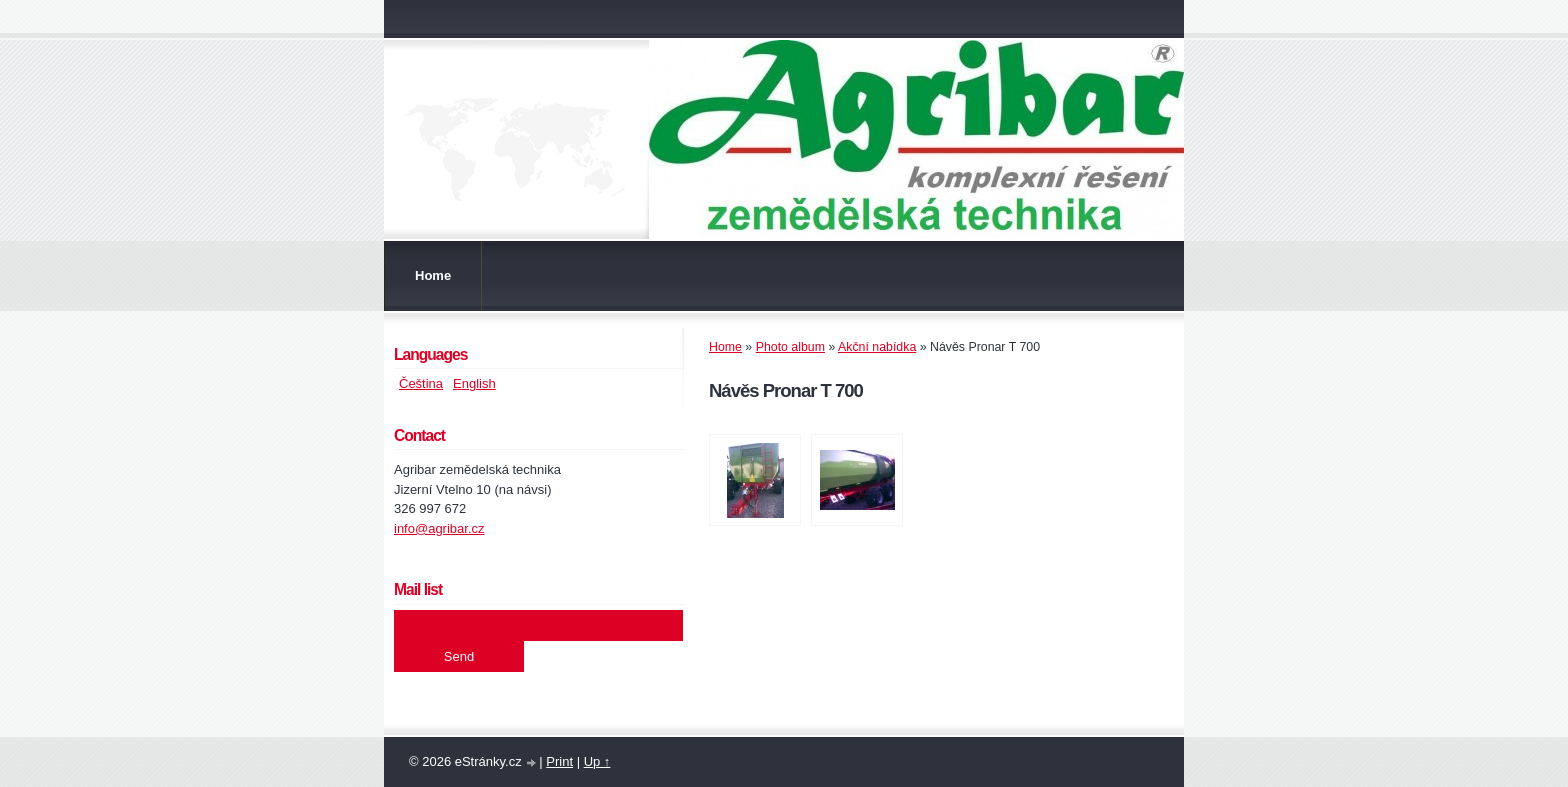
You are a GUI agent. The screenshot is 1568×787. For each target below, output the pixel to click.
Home (433, 275)
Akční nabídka (877, 347)
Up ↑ (597, 761)
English (474, 383)
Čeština (421, 383)
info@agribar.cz (439, 528)
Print (559, 761)
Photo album (790, 347)
